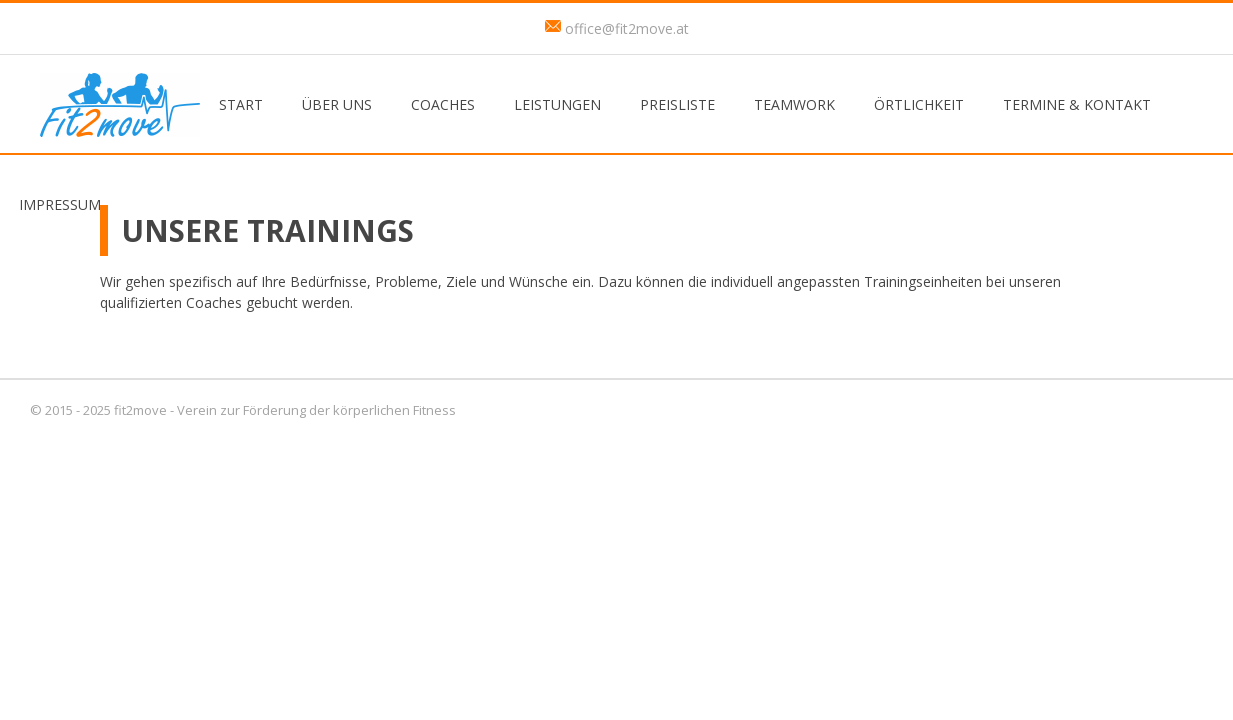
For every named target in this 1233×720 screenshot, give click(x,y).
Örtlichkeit (919, 104)
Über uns (337, 104)
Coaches (443, 104)
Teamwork (794, 104)
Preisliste (677, 104)
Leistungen (557, 104)
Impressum (60, 204)
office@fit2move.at (627, 28)
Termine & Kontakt (1077, 104)
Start (241, 104)
